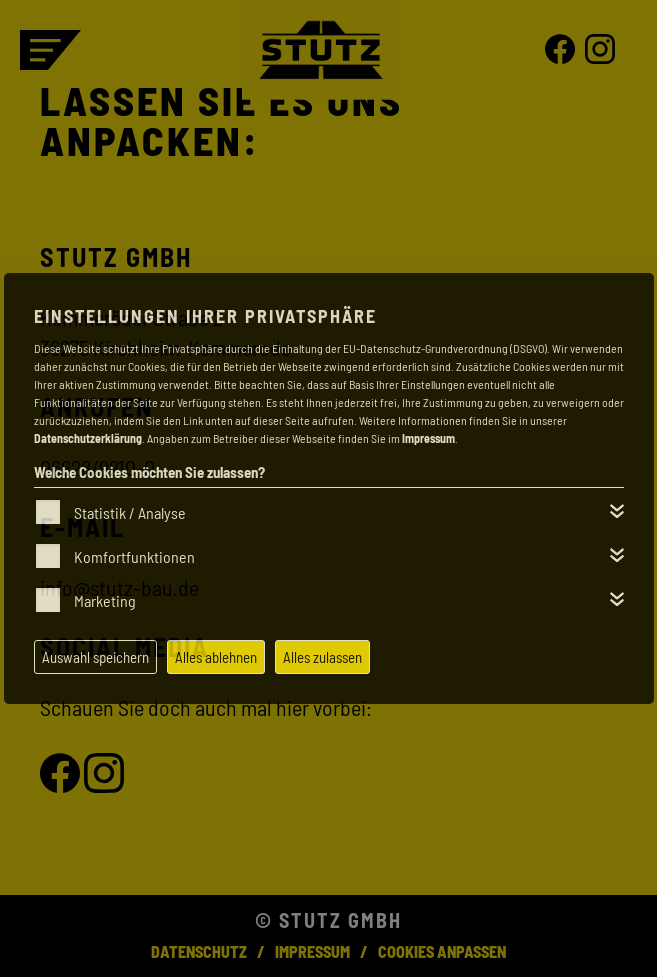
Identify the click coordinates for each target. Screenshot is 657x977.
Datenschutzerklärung (88, 438)
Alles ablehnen (216, 657)
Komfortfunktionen (134, 556)
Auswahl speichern (95, 657)
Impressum (428, 438)
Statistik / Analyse (130, 512)
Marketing (105, 600)
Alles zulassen (322, 657)
